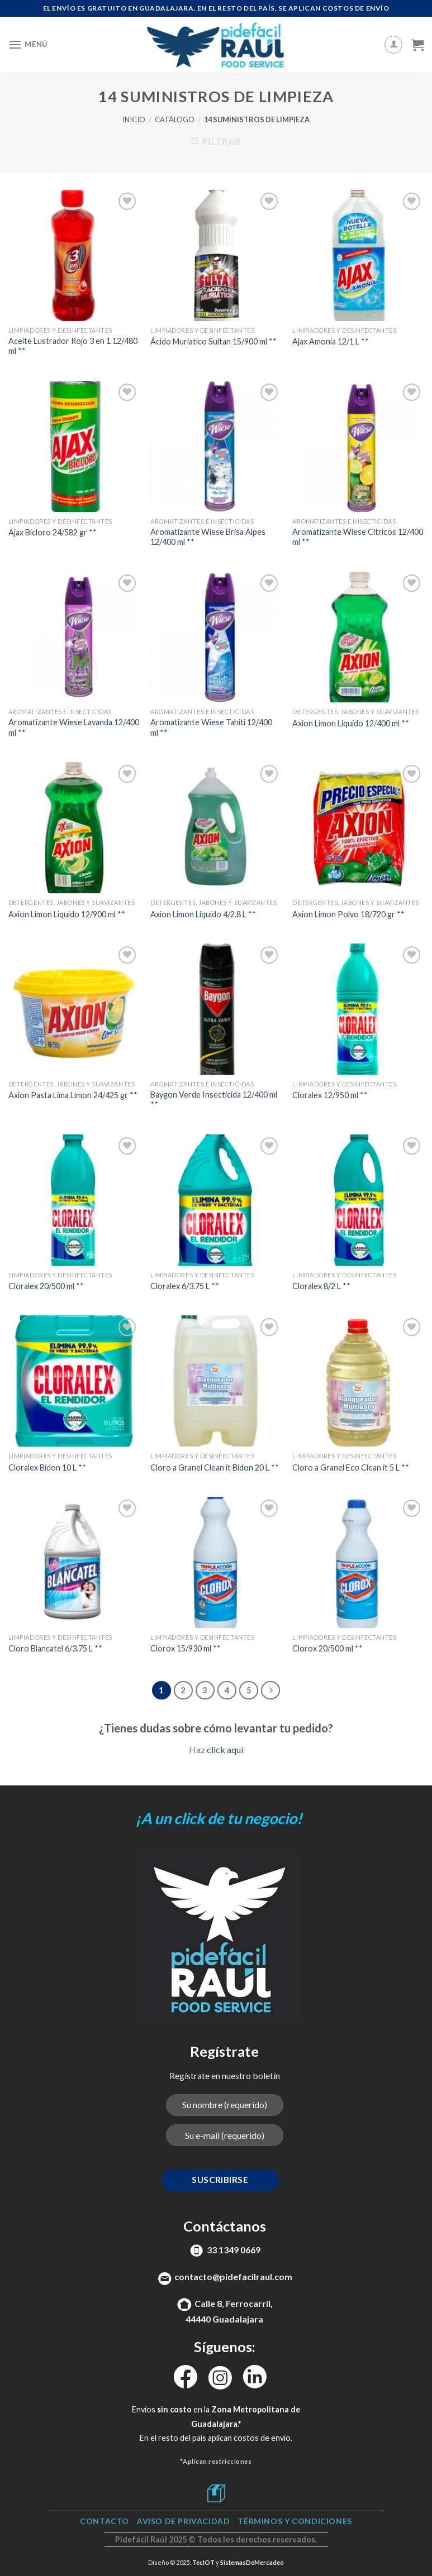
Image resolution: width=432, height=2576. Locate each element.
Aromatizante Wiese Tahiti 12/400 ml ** (211, 727)
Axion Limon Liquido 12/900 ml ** (66, 914)
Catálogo (174, 119)
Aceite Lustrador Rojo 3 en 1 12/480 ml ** (72, 346)
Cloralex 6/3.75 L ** (184, 1286)
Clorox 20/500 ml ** (327, 1648)
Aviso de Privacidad (183, 2521)
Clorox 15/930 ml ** (185, 1648)
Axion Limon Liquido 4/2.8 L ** (203, 914)
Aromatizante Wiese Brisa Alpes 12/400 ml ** (207, 537)
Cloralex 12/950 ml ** (330, 1095)
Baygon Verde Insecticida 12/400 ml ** (213, 1100)
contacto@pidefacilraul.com (233, 2276)
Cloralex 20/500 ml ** (46, 1286)
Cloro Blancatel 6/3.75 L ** (55, 1648)
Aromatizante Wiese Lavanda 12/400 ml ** (73, 727)
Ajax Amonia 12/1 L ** (330, 341)
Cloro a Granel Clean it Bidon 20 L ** (214, 1467)
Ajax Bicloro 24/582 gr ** (52, 532)
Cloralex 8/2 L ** (321, 1286)
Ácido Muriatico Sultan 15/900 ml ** (213, 341)
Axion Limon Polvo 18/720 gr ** (348, 914)
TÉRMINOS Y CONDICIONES (295, 2521)
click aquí (225, 1749)
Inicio (133, 119)
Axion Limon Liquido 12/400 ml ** (350, 723)
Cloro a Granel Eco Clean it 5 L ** (350, 1467)
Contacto (104, 2521)
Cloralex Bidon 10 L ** (47, 1467)
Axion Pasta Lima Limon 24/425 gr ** (72, 1095)
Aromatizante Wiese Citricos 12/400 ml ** (357, 537)
